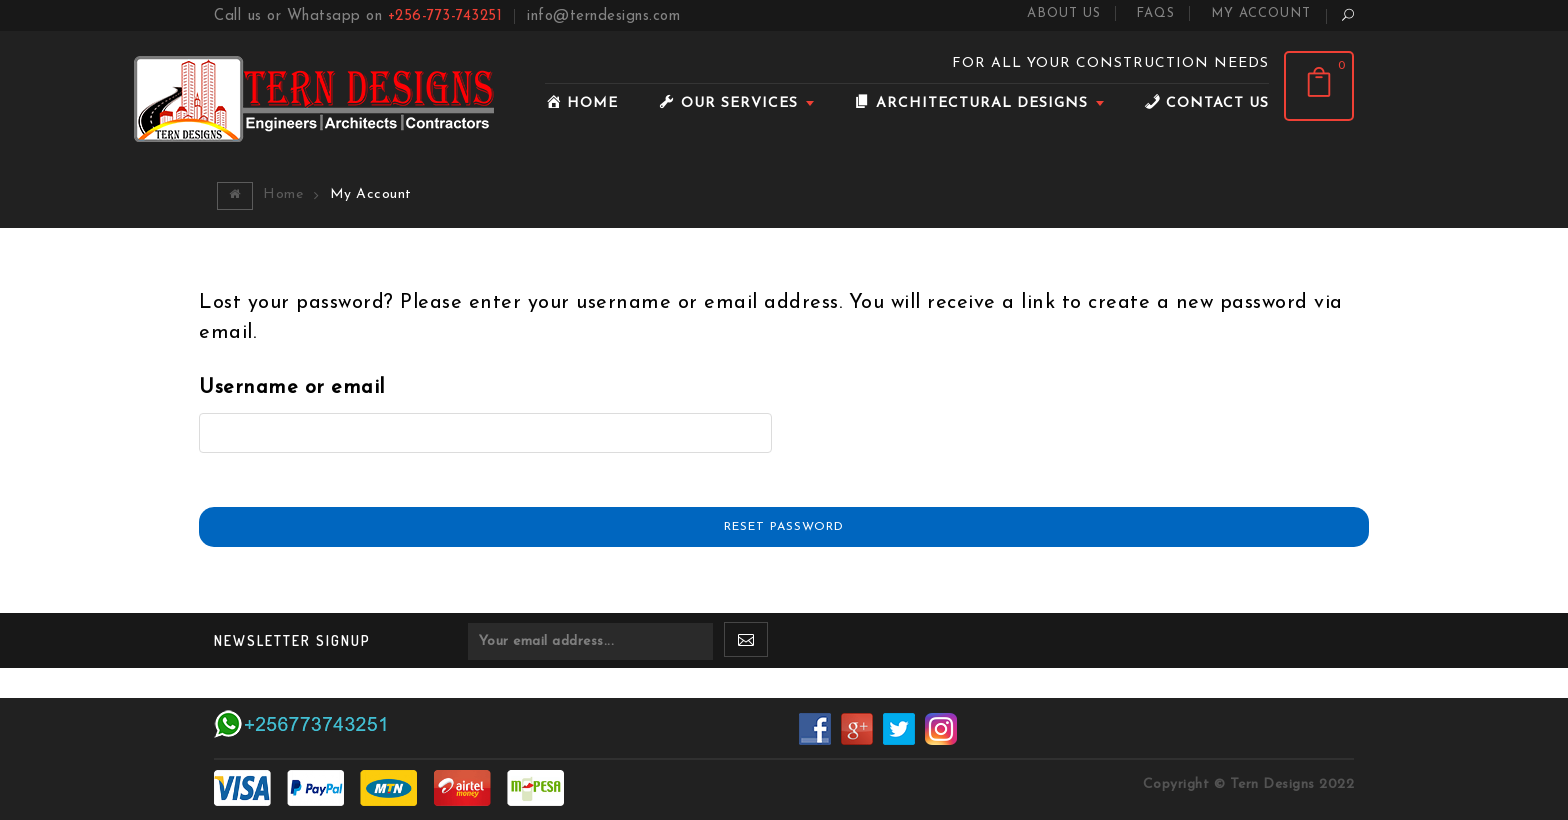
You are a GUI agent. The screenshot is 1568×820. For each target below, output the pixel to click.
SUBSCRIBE (746, 645)
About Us (1064, 13)
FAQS (1155, 13)
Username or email (292, 388)
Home (283, 194)
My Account (1261, 13)
